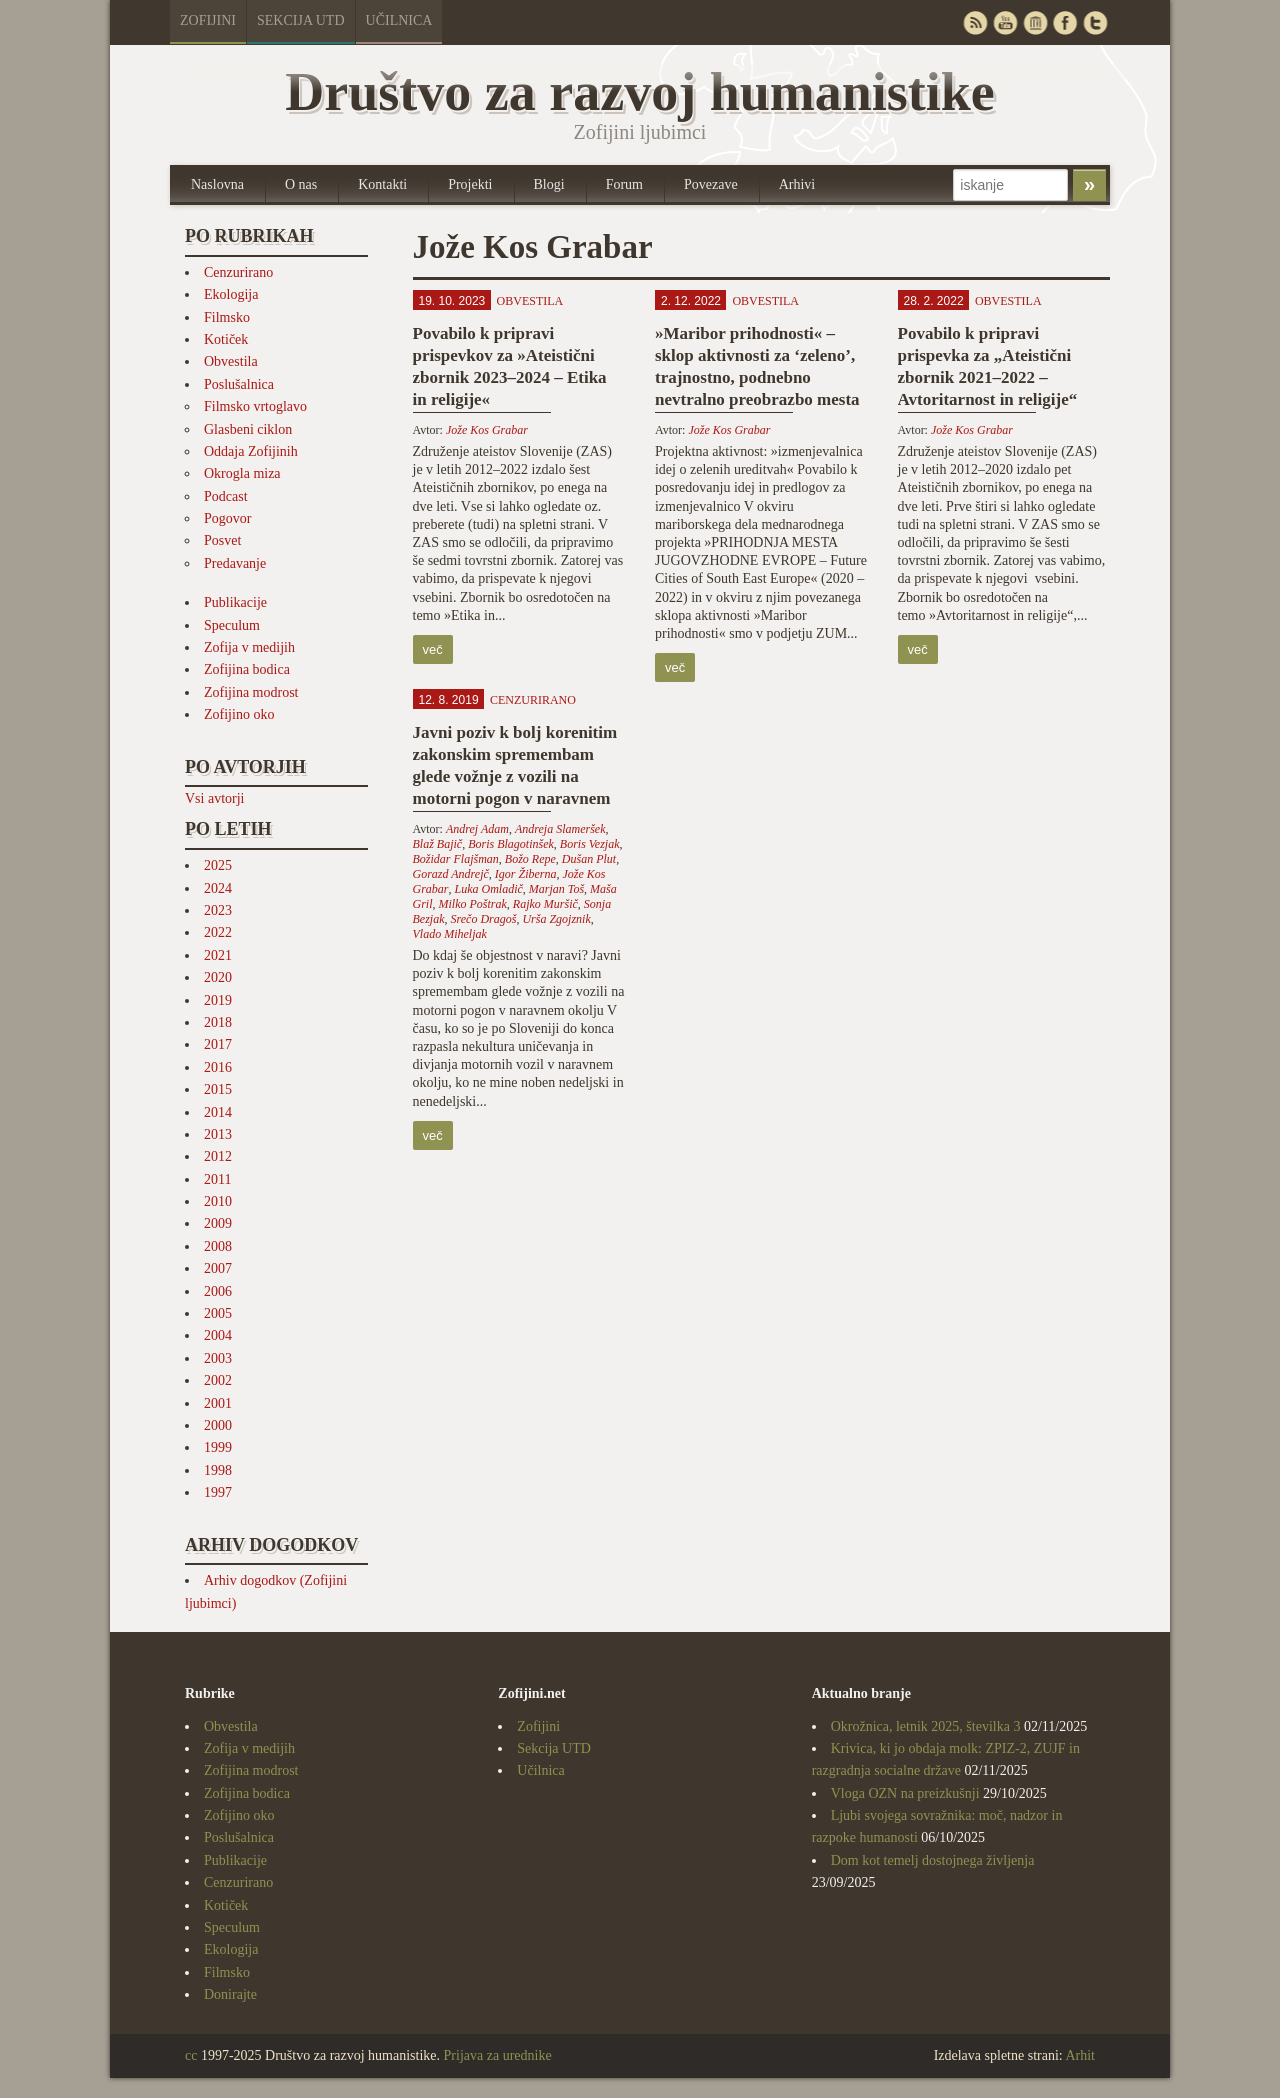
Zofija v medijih (249, 647)
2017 (218, 1044)
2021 (218, 955)
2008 (218, 1246)
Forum (624, 184)
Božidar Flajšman (456, 859)
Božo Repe (530, 859)
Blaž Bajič (438, 844)
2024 (218, 888)
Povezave (711, 184)
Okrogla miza (242, 473)
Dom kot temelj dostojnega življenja (933, 1860)
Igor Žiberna (526, 874)
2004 (218, 1335)
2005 (218, 1313)
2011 (217, 1179)
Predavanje (235, 563)
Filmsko (227, 317)
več (433, 649)
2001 (218, 1403)
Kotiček (226, 339)
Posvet (222, 540)
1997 (218, 1492)
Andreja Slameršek (560, 829)
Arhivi (797, 184)
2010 (218, 1201)
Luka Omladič (489, 889)
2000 (218, 1425)
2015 (218, 1089)
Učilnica (399, 20)
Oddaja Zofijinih (251, 451)
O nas (301, 184)
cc (191, 2055)
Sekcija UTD (301, 20)
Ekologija (231, 294)
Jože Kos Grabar (487, 430)
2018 (218, 1022)
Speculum (232, 625)
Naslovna (217, 184)
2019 (218, 1000)
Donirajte (230, 1994)
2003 (218, 1358)
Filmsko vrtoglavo (255, 406)
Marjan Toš (556, 889)
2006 (218, 1291)
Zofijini (208, 20)
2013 (218, 1134)
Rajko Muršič (545, 904)
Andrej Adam (477, 829)
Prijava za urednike (498, 2055)
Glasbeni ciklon (248, 429)
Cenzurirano (238, 272)
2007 (218, 1268)
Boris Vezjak (590, 844)
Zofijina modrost (251, 692)
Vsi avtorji (215, 798)
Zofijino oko (239, 714)
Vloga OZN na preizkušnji (905, 1793)
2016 (218, 1067)
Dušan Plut (589, 859)
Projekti (470, 184)
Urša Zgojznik (556, 919)
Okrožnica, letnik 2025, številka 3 (926, 1726)
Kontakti (382, 184)
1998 (218, 1470)
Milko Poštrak (473, 904)
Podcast (226, 496)
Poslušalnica (239, 384)
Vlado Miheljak (450, 934)
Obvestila (231, 361)
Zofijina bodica (247, 669)
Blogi (549, 184)
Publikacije (235, 602)
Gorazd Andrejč (451, 874)
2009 (218, 1223)
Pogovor (227, 518)
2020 (218, 977)
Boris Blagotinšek (511, 844)
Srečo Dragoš (484, 919)
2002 (218, 1380)
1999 (218, 1447)
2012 (218, 1156)
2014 (218, 1112)
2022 (218, 932)
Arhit (1080, 2055)
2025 (218, 865)
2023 (218, 910)
